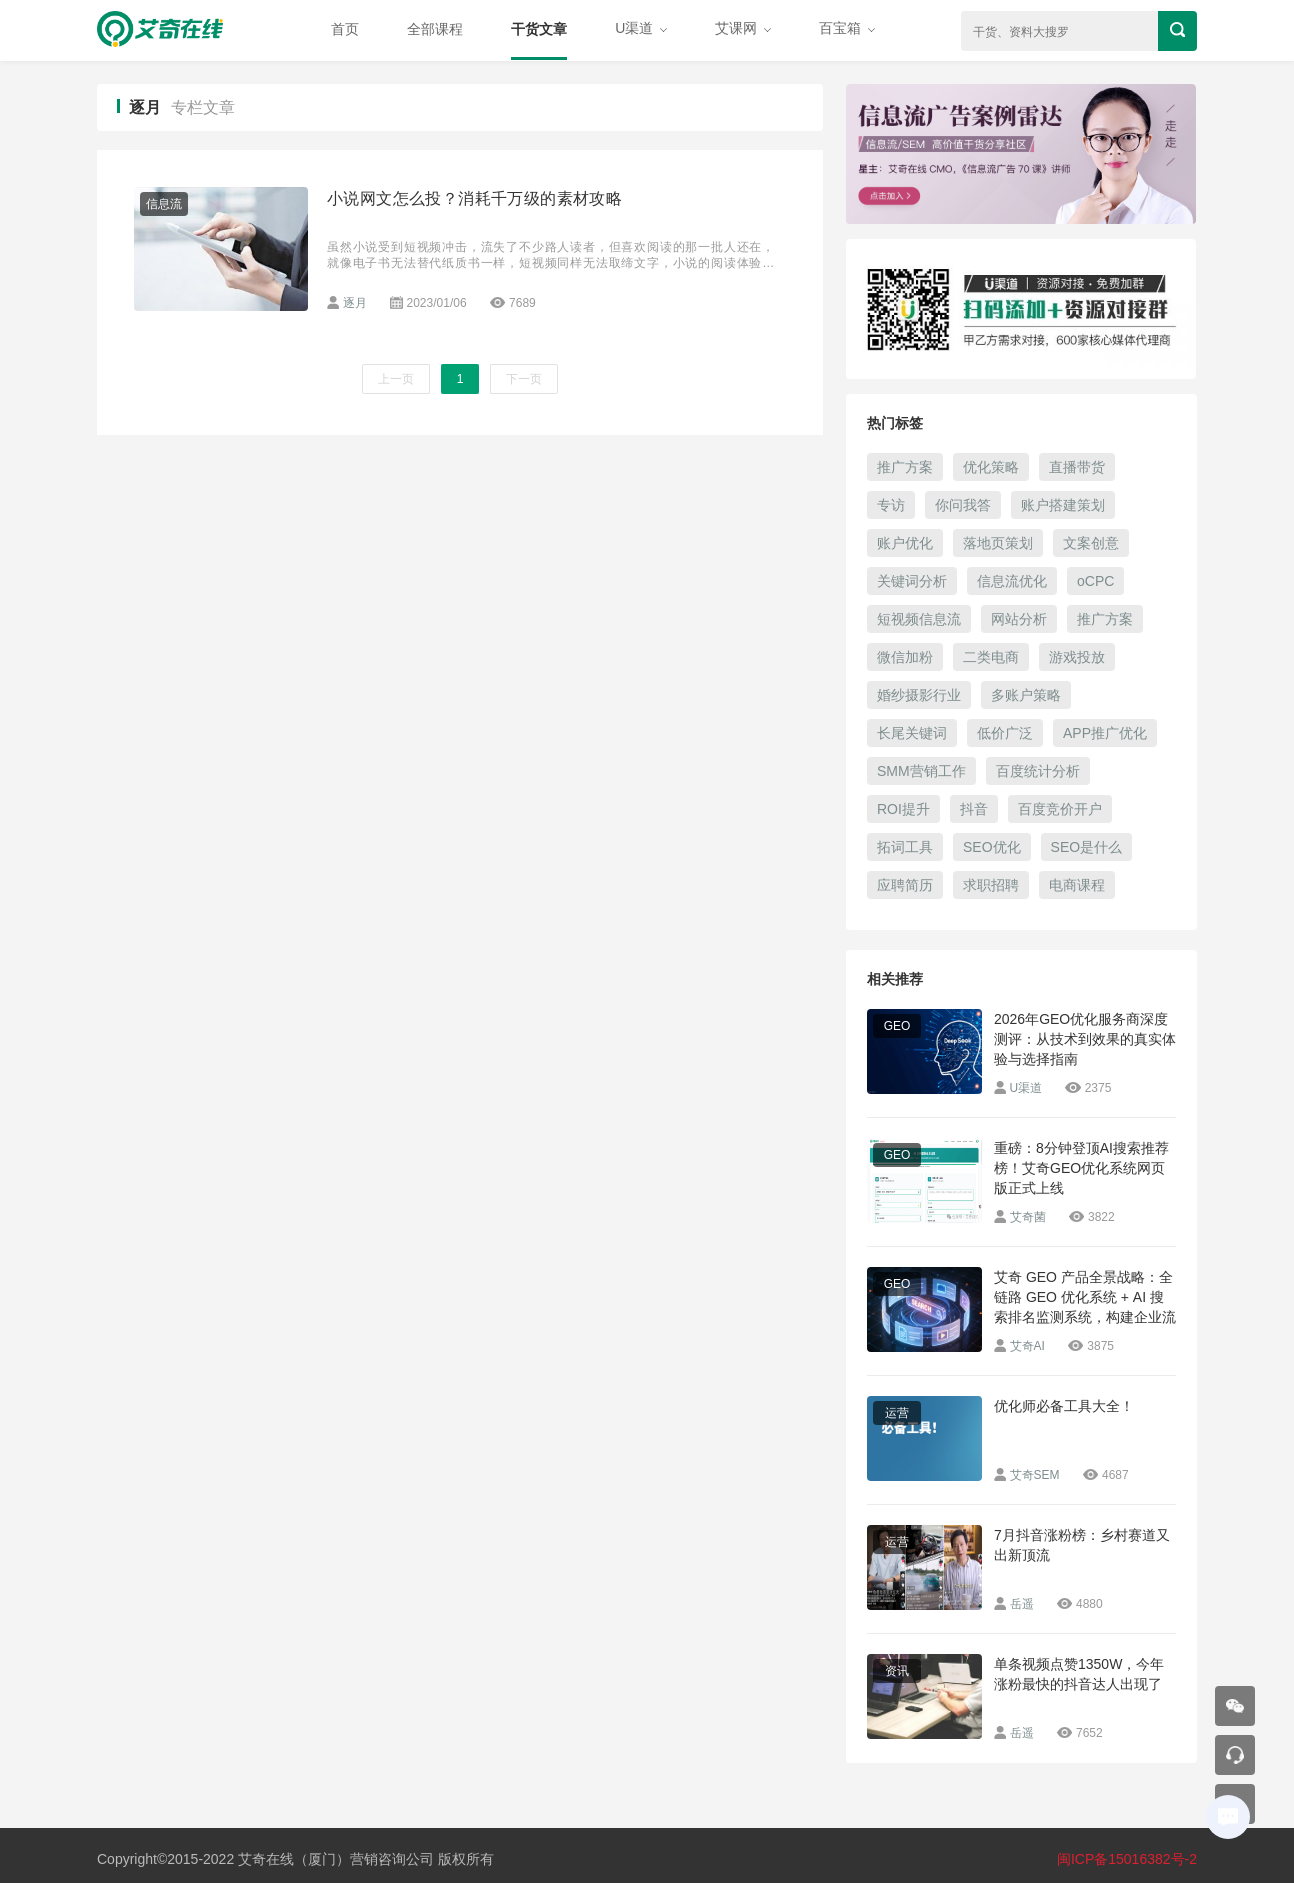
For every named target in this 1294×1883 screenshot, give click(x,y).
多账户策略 (1026, 695)
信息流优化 (1012, 581)
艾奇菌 (1028, 1217)
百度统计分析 (1038, 771)
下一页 (524, 379)
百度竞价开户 (1060, 809)
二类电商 (991, 657)
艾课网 (743, 28)
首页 (345, 29)
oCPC (1095, 581)
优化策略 (991, 467)
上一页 (396, 379)
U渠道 (641, 28)
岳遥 (1022, 1604)
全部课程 (435, 29)
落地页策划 (998, 543)
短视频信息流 (919, 619)
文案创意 (1091, 543)
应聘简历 (905, 885)
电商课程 (1077, 885)
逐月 (355, 303)
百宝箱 (847, 28)
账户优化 (905, 543)
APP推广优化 (1105, 733)
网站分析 (1019, 619)
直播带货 (1077, 467)
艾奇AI (1027, 1346)
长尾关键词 (912, 733)
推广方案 (905, 467)
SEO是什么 (1087, 847)
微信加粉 (905, 657)
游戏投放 (1077, 657)
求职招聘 (991, 885)
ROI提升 (903, 809)
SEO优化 (992, 847)
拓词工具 (905, 847)
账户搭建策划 (1063, 505)
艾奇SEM (1035, 1475)
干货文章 (539, 29)
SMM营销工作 (921, 771)
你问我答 (963, 505)
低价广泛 (1005, 733)
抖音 (974, 809)
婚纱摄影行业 (919, 695)
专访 (891, 505)
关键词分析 (912, 581)
